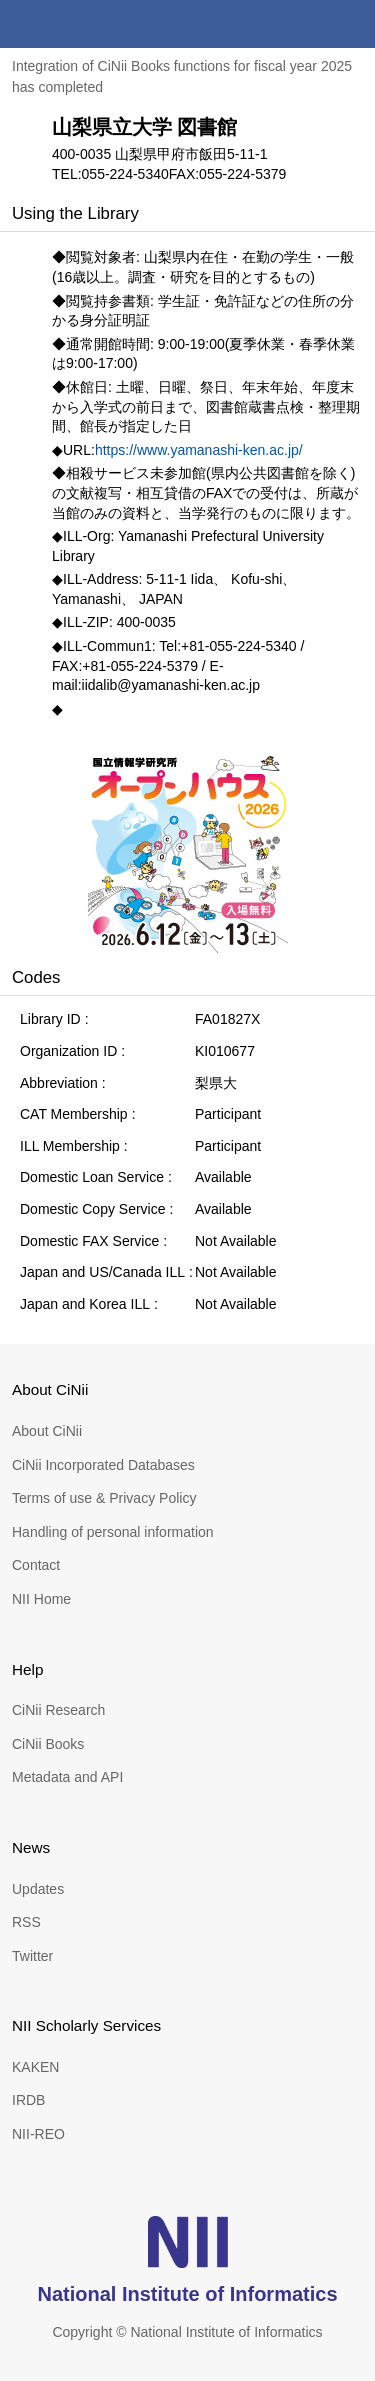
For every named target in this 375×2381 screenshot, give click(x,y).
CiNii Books (48, 1744)
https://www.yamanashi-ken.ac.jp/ (199, 450)
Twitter (32, 1956)
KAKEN (35, 2067)
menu (351, 24)
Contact (36, 1565)
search (303, 24)
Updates (38, 1889)
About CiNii (47, 1431)
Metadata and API (67, 1777)
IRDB (28, 2100)
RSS (26, 1922)
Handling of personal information (113, 1532)
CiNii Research (58, 1710)
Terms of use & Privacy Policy (104, 1498)
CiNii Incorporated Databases (103, 1465)
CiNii (88, 24)
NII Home (41, 1599)
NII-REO (38, 2134)
